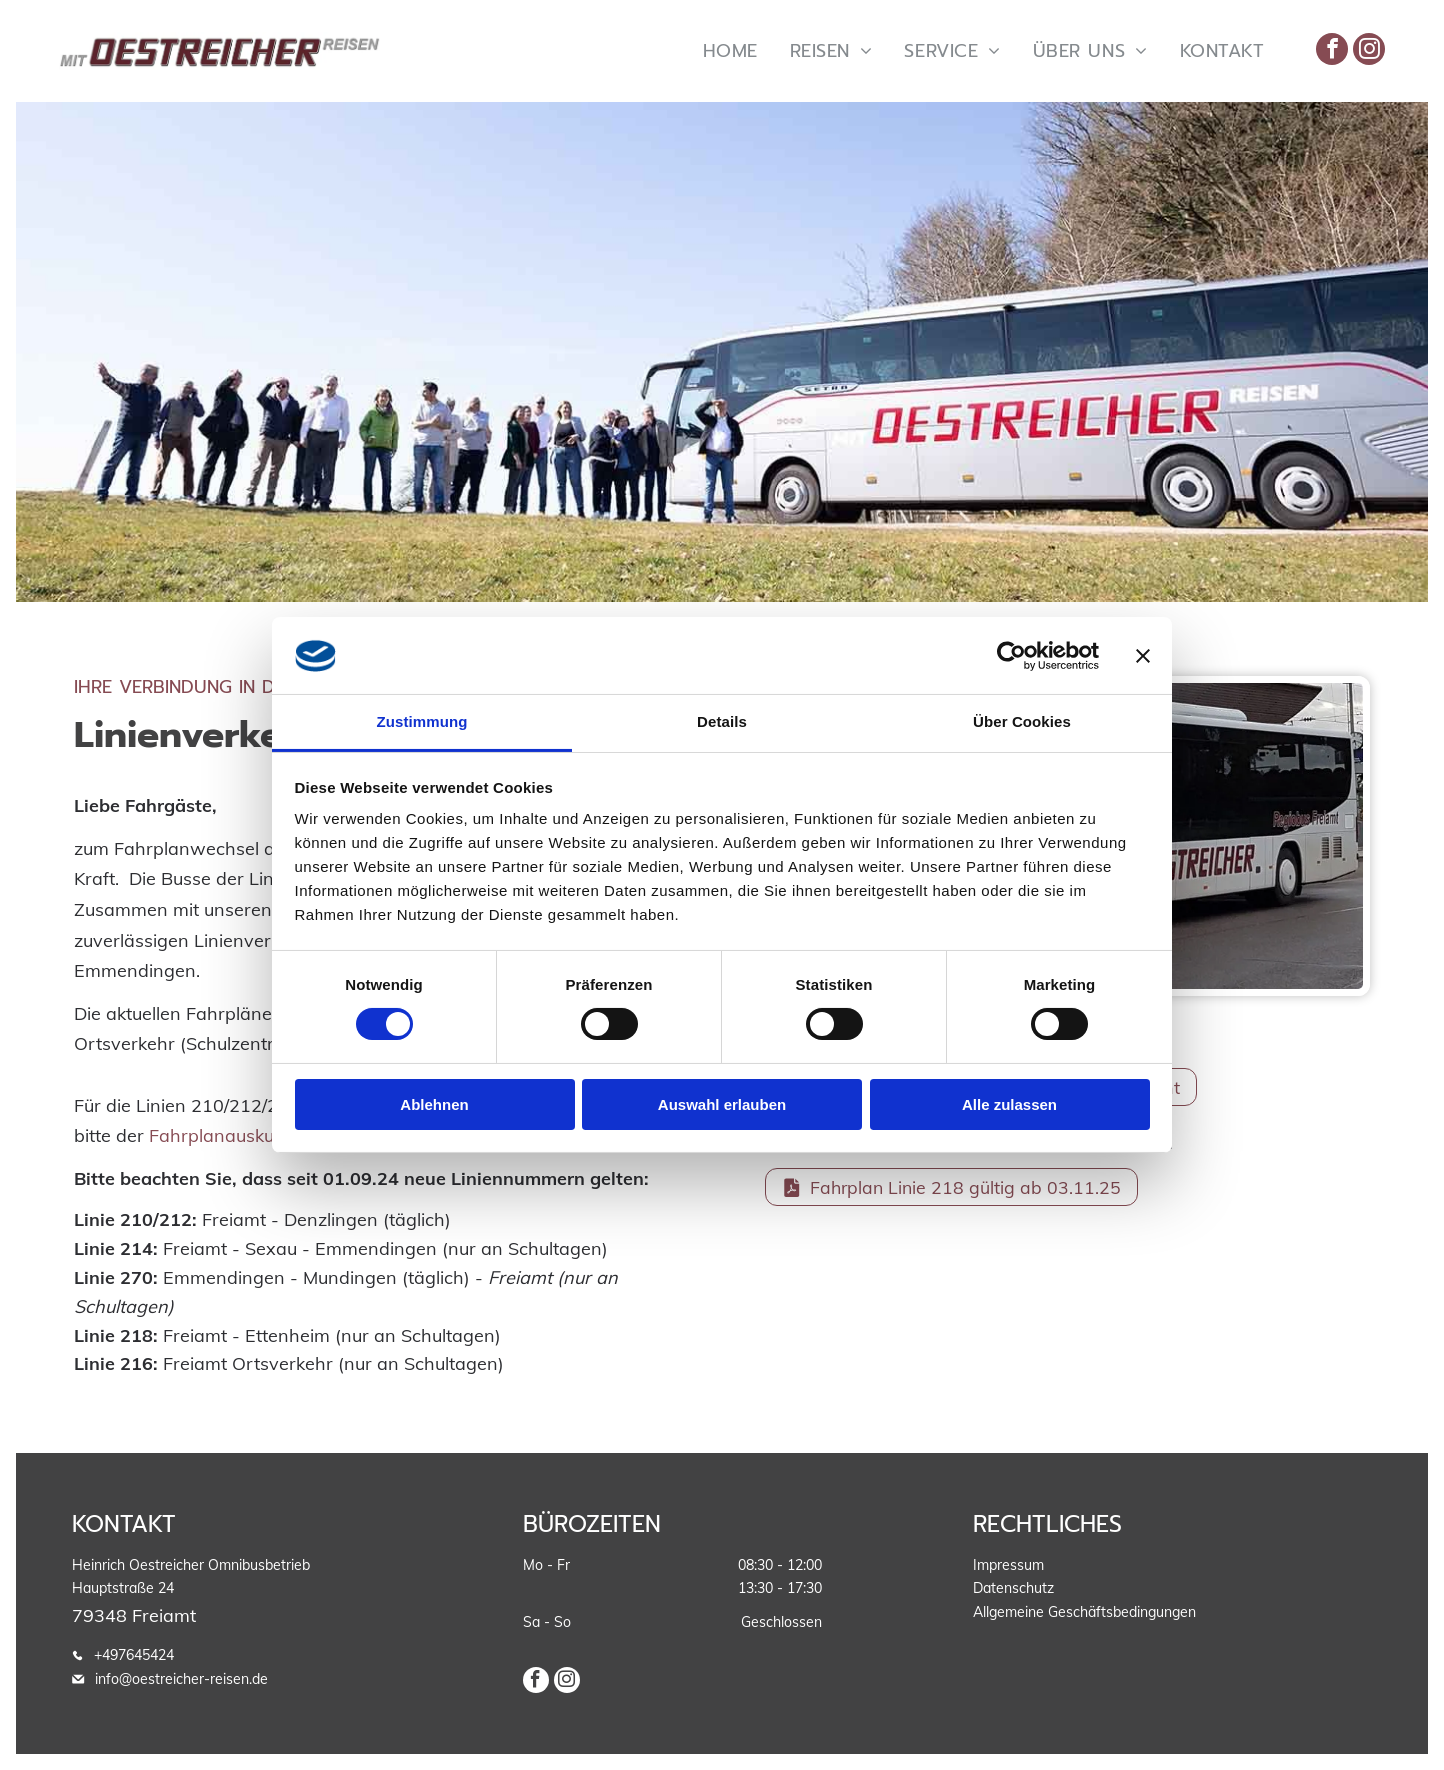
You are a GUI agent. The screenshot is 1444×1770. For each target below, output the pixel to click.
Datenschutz (1013, 1588)
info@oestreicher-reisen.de (181, 1679)
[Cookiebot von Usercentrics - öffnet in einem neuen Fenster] (1011, 656)
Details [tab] (722, 721)
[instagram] (1369, 51)
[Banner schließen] (1143, 656)
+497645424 (134, 1655)
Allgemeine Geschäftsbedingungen (1084, 1612)
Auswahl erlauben (722, 1104)
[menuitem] (730, 50)
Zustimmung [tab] (422, 721)
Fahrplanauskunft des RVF (260, 1135)
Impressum (1008, 1565)
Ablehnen (434, 1104)
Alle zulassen (1009, 1104)
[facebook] (1332, 51)
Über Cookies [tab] (1022, 721)
